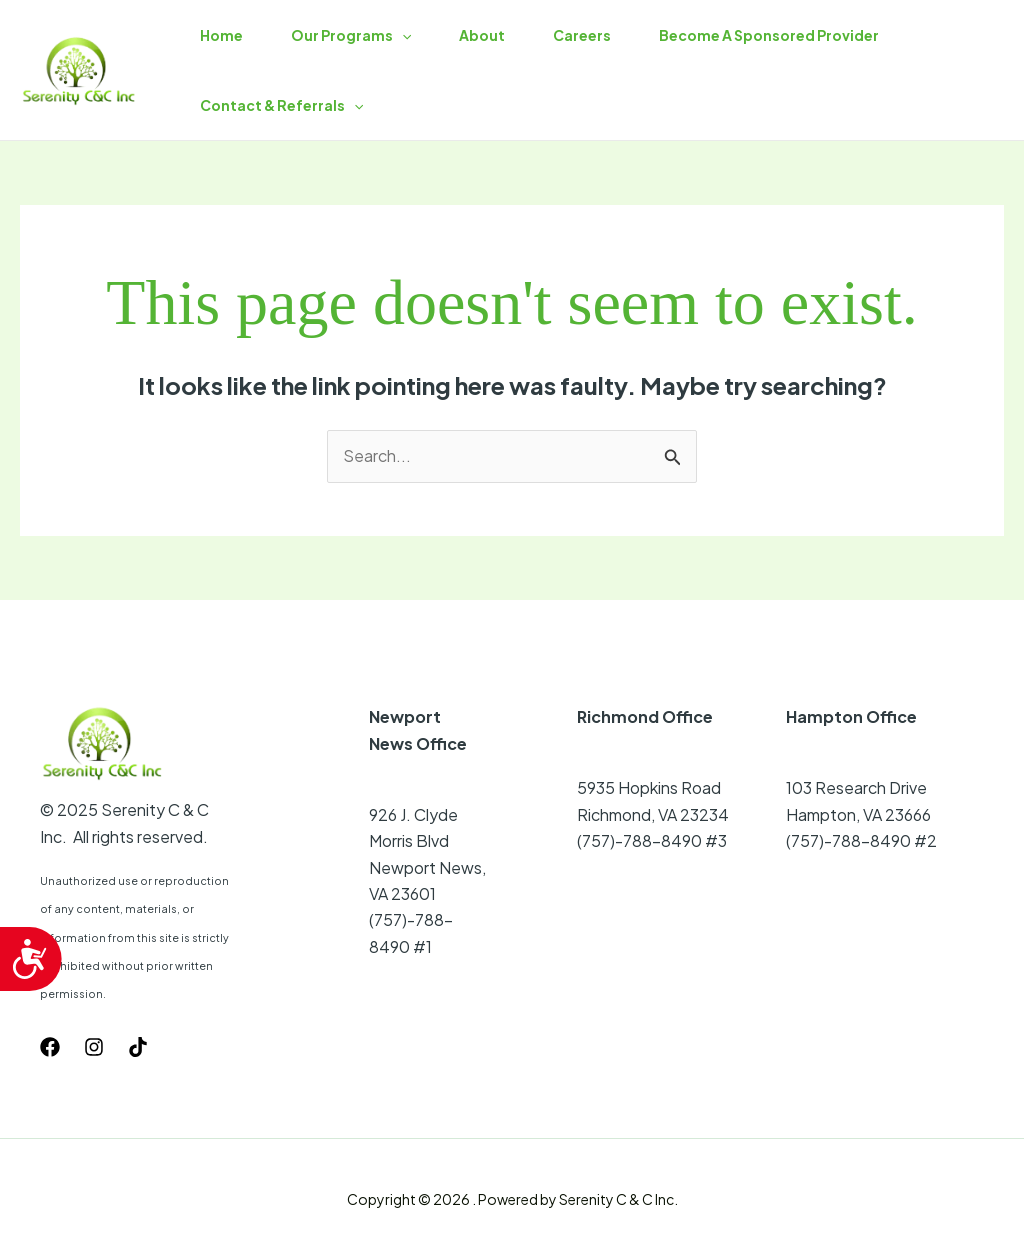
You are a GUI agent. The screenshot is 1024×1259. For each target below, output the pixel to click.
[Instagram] (94, 1047)
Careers (582, 35)
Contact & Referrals (281, 105)
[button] (402, 35)
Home (221, 35)
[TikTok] (138, 1047)
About (482, 35)
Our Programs (351, 35)
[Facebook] (50, 1047)
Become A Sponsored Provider (769, 35)
